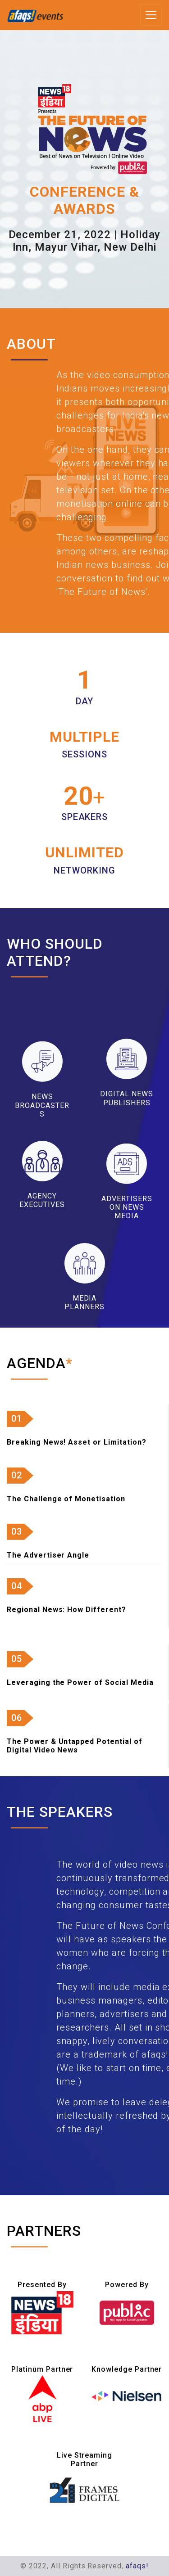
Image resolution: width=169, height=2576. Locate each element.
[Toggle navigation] (151, 15)
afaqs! (137, 2566)
